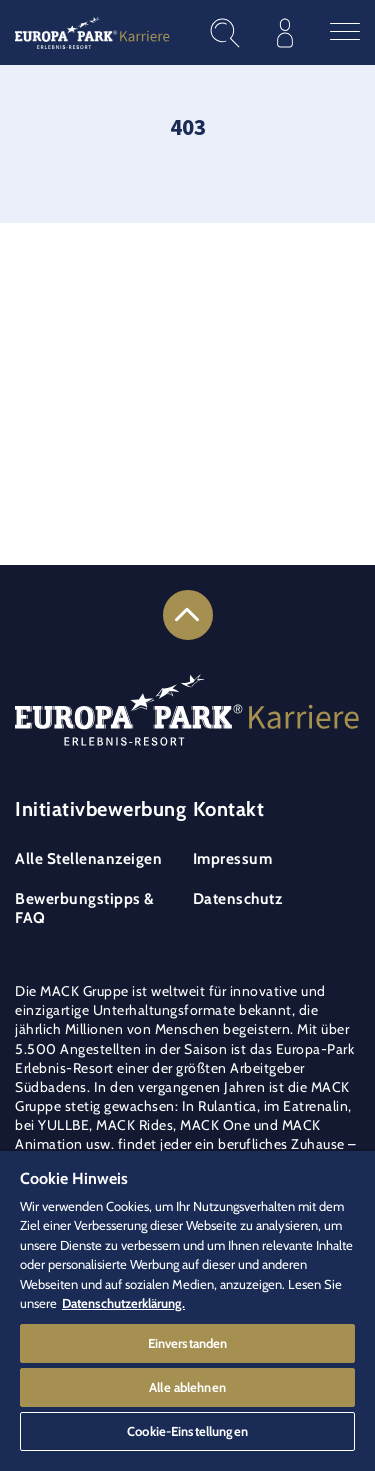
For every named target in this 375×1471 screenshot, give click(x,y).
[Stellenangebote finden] (225, 33)
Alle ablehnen (187, 1387)
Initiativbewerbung (100, 809)
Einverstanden (188, 1343)
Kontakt (229, 809)
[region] (187, 1311)
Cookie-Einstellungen (187, 1431)
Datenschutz (238, 898)
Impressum (233, 858)
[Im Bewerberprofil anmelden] (285, 32)
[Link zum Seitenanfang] (188, 615)
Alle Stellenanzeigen (88, 858)
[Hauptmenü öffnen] (345, 32)
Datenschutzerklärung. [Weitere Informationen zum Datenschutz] (123, 1303)
